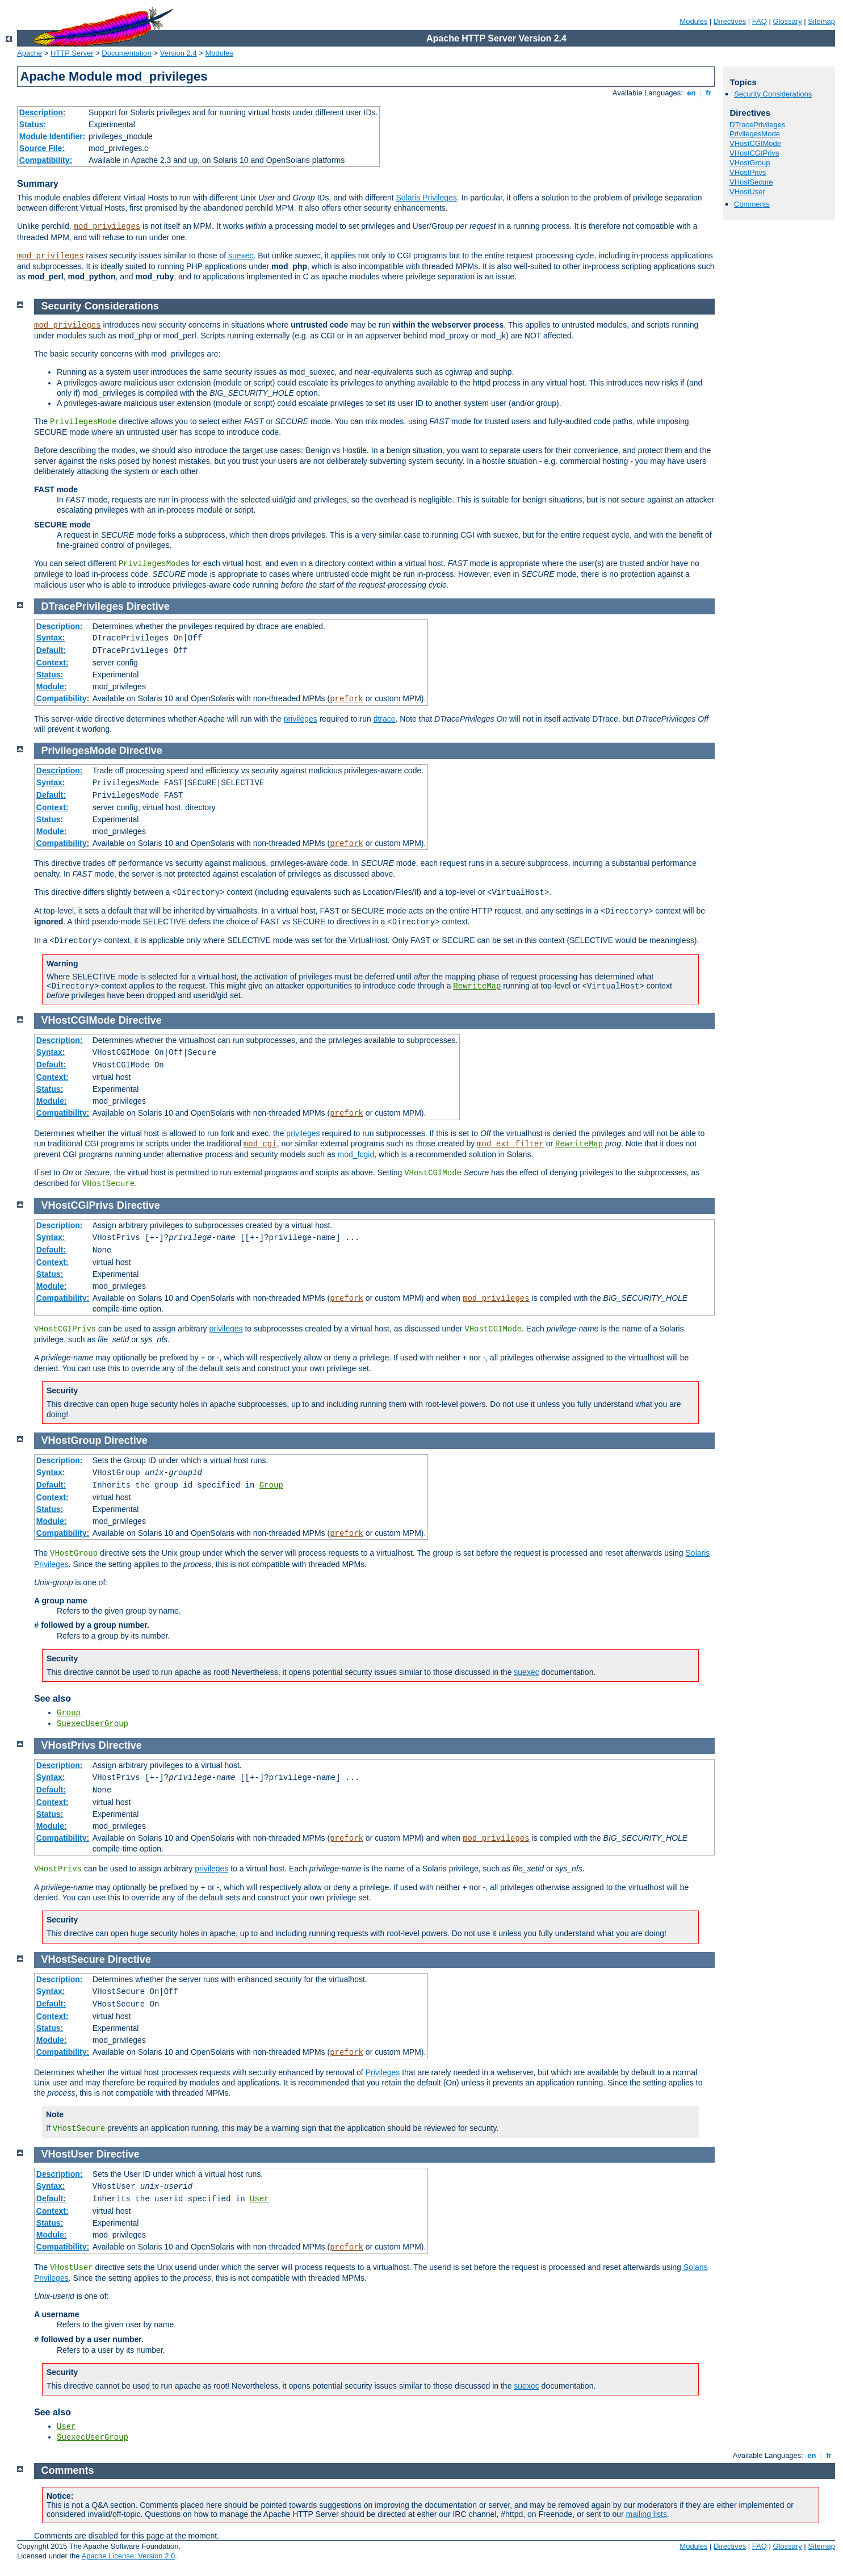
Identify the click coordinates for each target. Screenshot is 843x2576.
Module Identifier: (52, 136)
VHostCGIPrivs (754, 153)
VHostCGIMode (755, 143)
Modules (693, 21)
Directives (730, 21)
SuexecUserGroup (92, 1723)
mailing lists (646, 2514)
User (259, 2199)
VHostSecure (751, 182)
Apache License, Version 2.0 (128, 2556)
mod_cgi (260, 1144)
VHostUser (747, 191)
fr (709, 93)
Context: (52, 662)
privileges (300, 718)
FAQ (759, 21)
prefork (346, 698)
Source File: (42, 148)
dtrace (385, 718)
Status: (32, 124)
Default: (51, 650)
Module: (51, 686)
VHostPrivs (747, 172)
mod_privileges (107, 226)
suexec (240, 255)
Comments (752, 204)
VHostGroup (749, 162)
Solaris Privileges (426, 197)
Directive (148, 606)
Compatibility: (45, 160)
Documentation (126, 53)
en (691, 93)
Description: (42, 112)
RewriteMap (477, 986)
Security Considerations (773, 94)
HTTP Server (72, 53)
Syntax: (50, 637)
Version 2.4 (178, 53)
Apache (29, 53)
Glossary (787, 21)
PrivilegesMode (754, 133)
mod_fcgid (356, 1154)
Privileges (383, 2072)
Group (271, 1485)
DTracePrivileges (757, 124)
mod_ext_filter (510, 1144)
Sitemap (821, 21)
